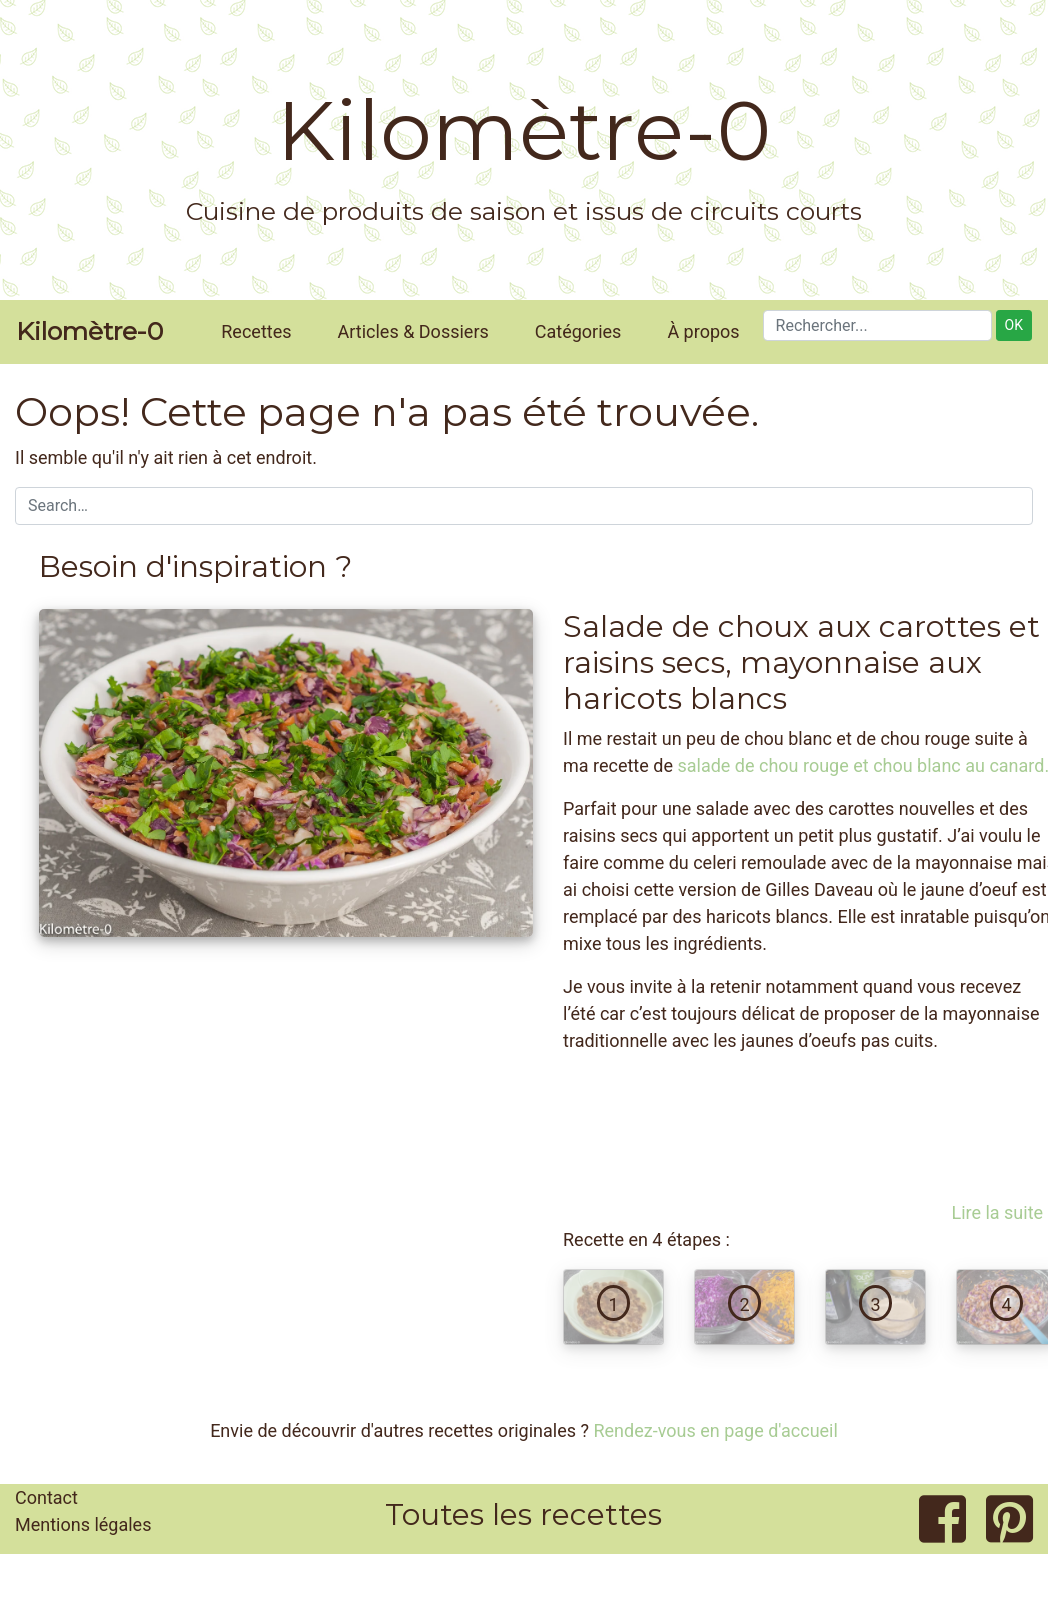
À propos (703, 331)
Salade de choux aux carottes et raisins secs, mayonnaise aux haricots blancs (801, 662)
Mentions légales (83, 1524)
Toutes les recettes (523, 1514)
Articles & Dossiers (413, 331)
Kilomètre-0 (524, 131)
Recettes (256, 331)
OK (1014, 325)
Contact (46, 1497)
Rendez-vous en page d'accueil (715, 1430)
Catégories (578, 331)
